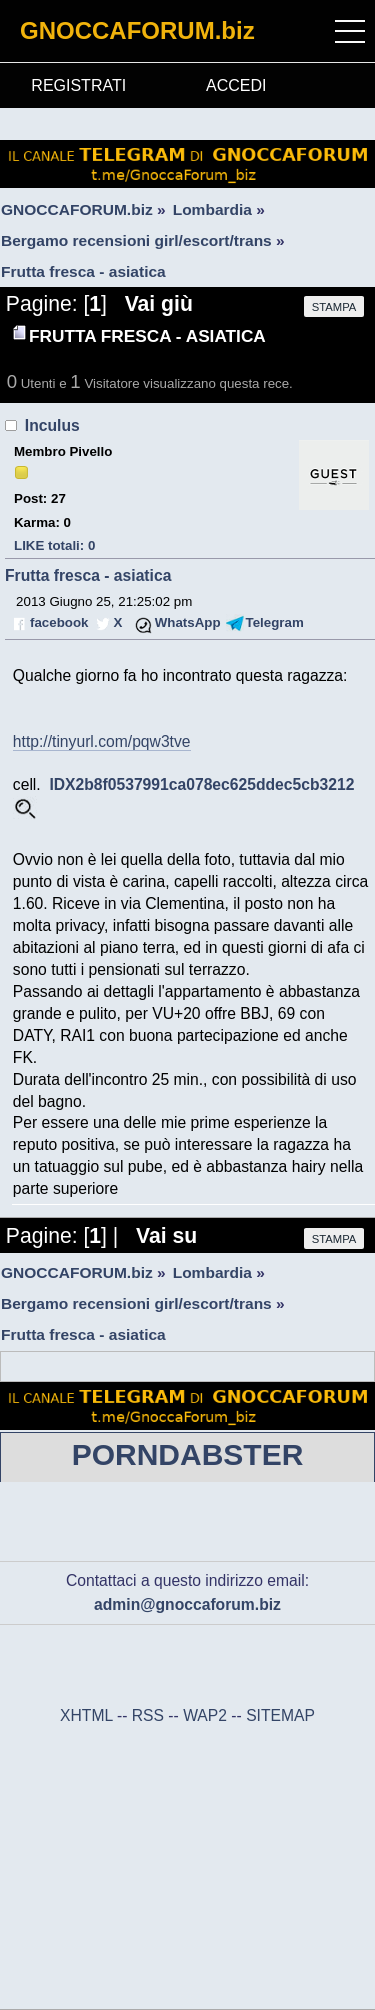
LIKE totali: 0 (54, 545)
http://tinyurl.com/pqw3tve (102, 741)
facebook (59, 622)
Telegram (275, 622)
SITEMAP (280, 1715)
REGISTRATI (78, 85)
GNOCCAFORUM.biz (137, 30)
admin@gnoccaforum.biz (187, 1604)
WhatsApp (188, 622)
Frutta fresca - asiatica (88, 575)
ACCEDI (236, 85)
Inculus (52, 425)
